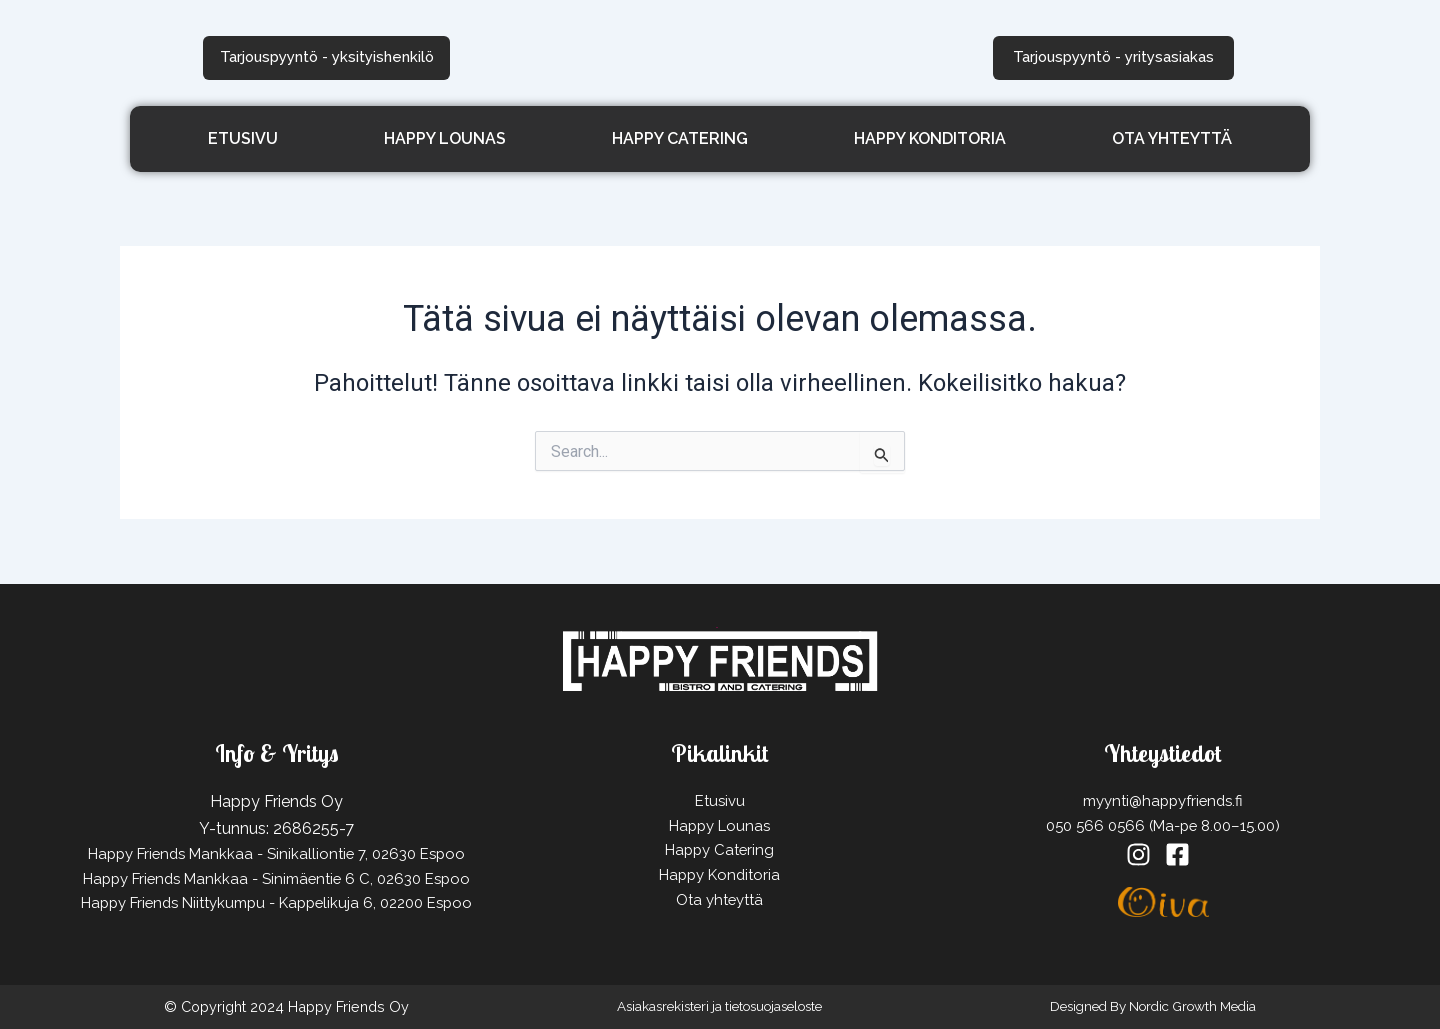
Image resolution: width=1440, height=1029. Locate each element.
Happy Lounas (445, 134)
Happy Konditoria (930, 134)
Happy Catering (680, 134)
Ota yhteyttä (1172, 134)
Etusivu (243, 134)
